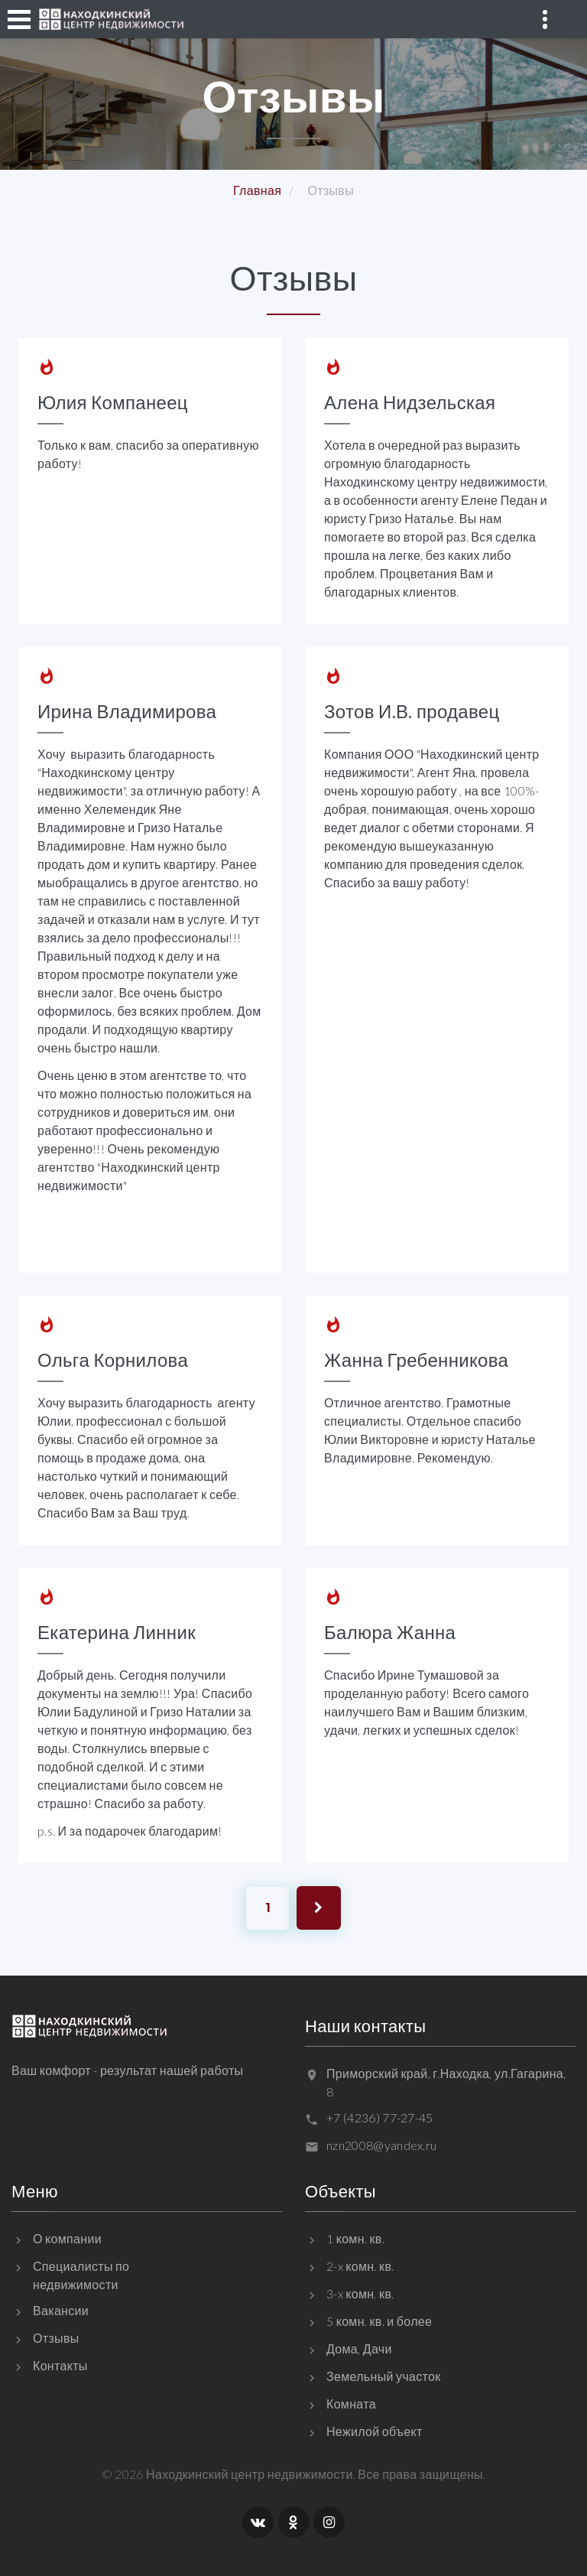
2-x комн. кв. (360, 2266)
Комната (351, 2403)
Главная (257, 190)
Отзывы (56, 2337)
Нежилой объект (374, 2431)
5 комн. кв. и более (379, 2321)
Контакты (60, 2365)
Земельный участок (383, 2376)
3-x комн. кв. (360, 2293)
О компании (67, 2238)
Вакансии (61, 2310)
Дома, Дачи (359, 2348)
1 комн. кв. (355, 2238)
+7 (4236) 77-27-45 (379, 2117)
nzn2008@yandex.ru (381, 2145)
